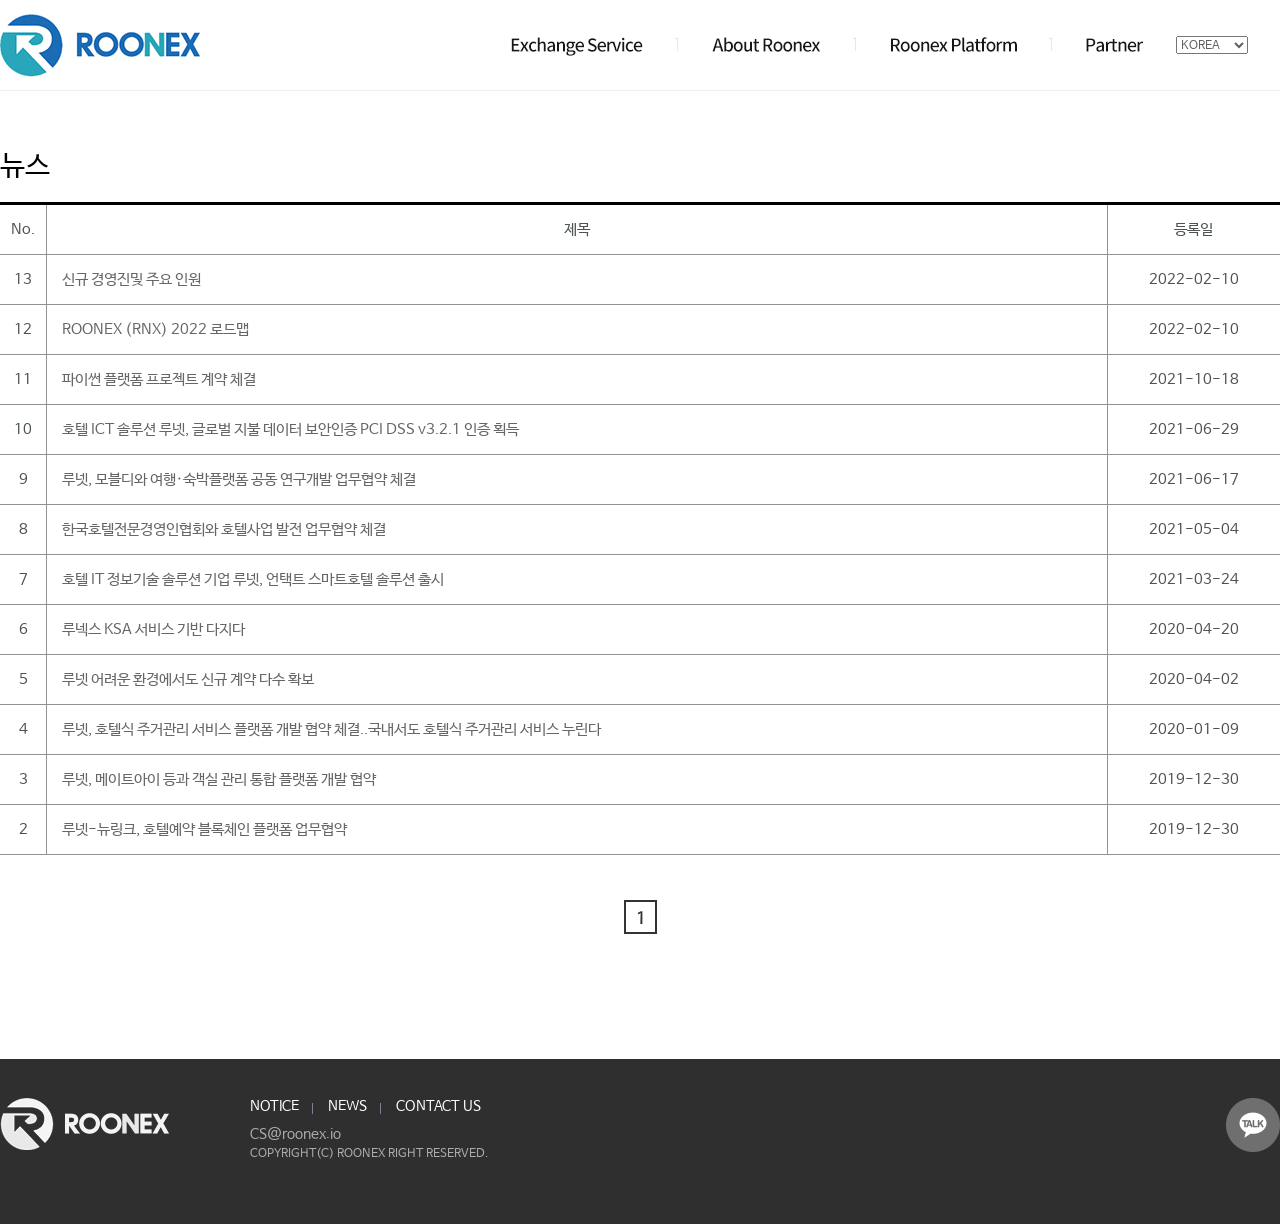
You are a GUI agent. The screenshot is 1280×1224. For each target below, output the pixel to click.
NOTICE (274, 1106)
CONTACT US (438, 1106)
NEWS (347, 1106)
